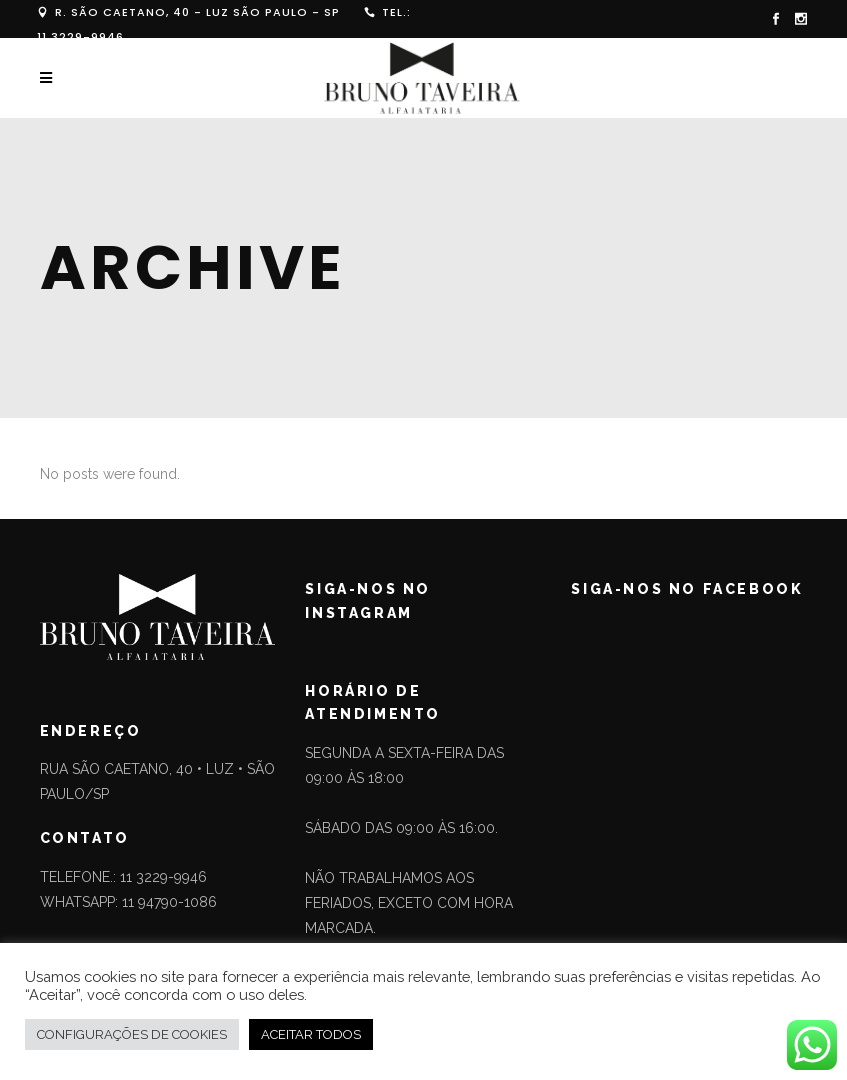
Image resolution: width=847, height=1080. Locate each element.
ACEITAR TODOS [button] (311, 1034)
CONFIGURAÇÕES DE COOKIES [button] (132, 1034)
